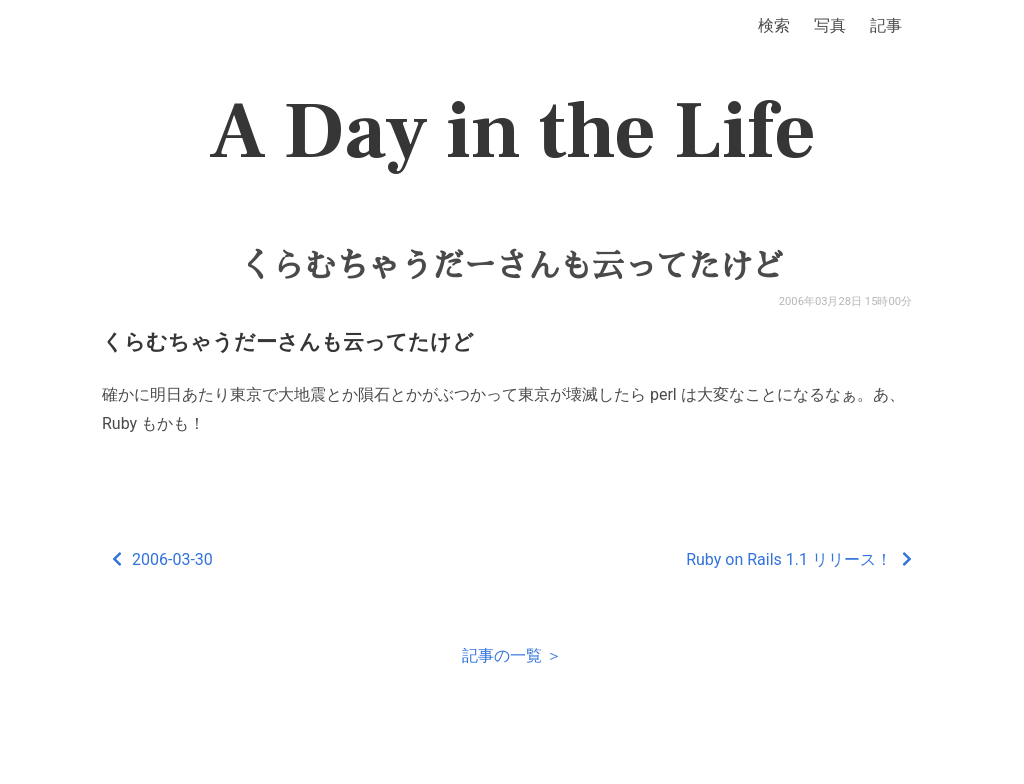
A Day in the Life (512, 132)
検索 (774, 25)
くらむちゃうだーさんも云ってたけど (512, 266)
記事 (886, 25)
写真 (830, 25)
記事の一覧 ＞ (512, 655)
